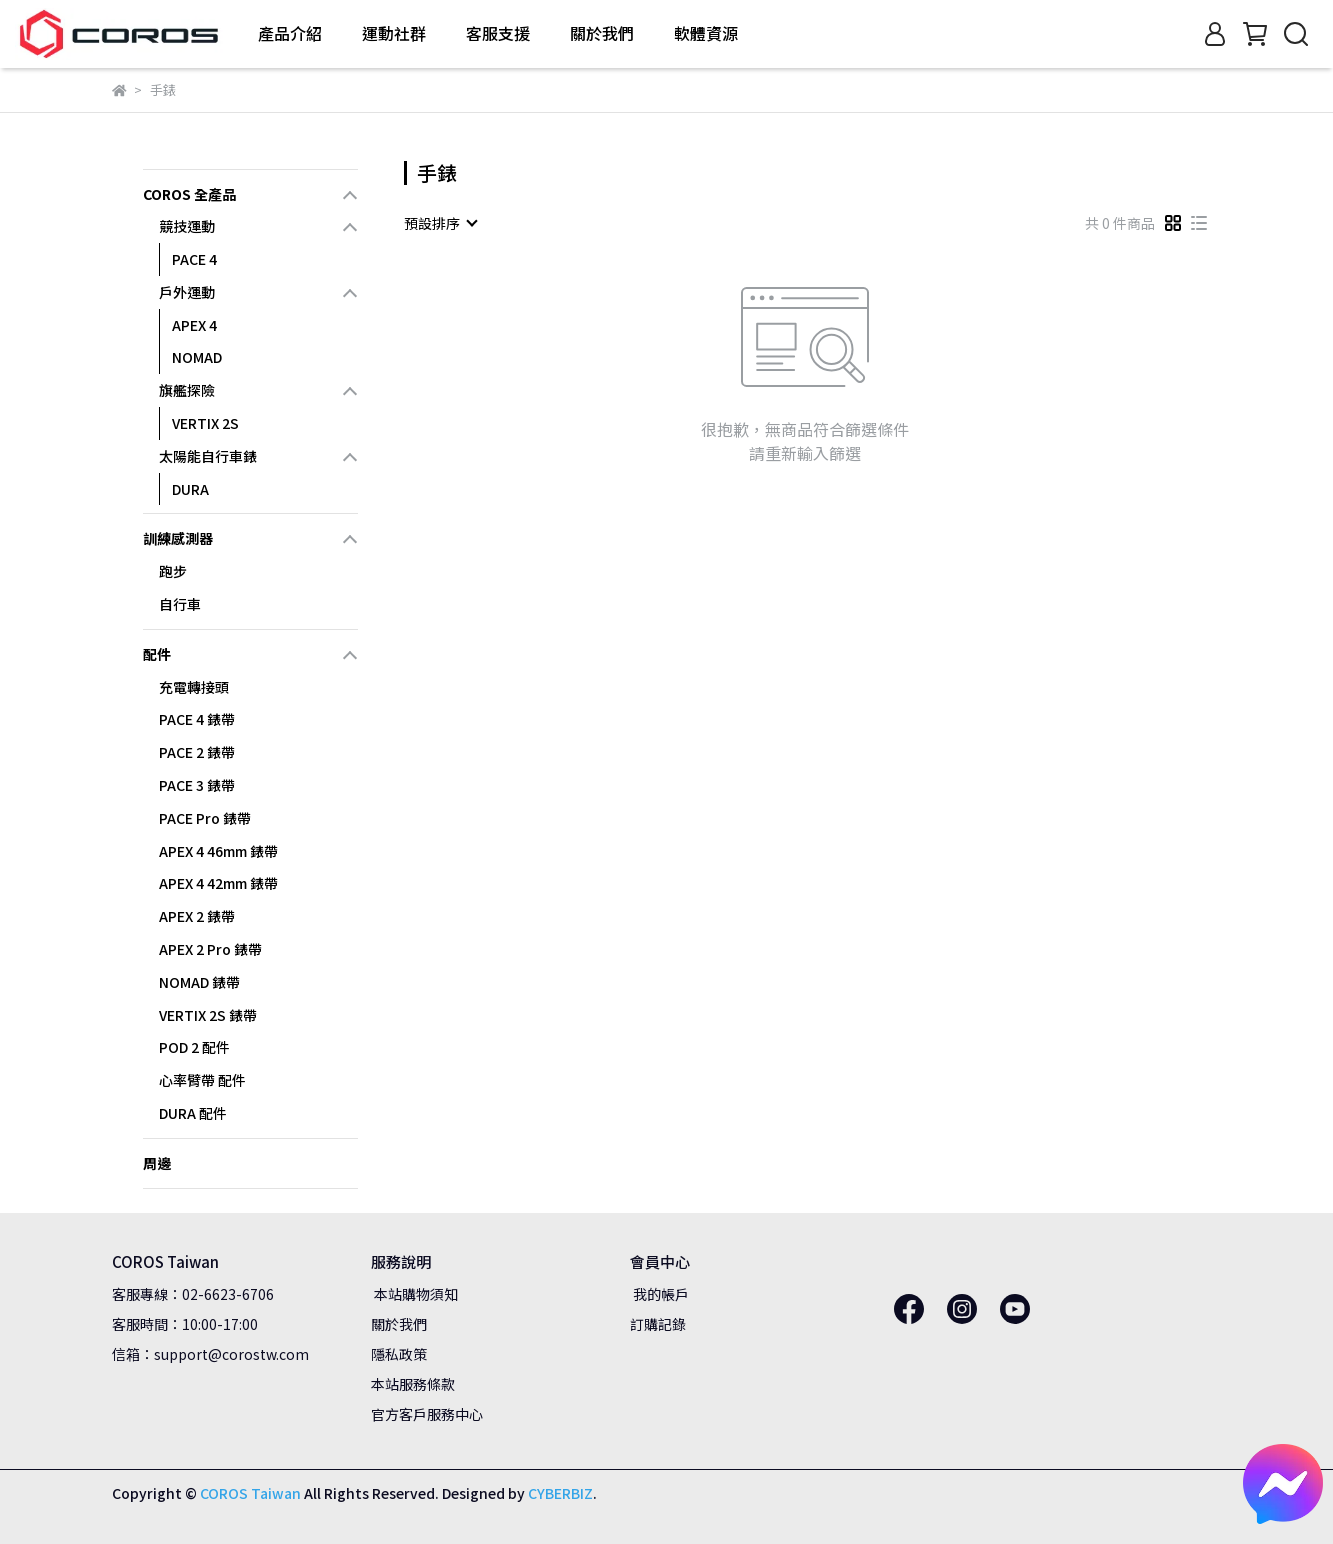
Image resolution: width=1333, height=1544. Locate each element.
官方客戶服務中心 (427, 1414)
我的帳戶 (659, 1294)
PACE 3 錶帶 (197, 785)
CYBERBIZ (560, 1493)
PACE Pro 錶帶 (205, 818)
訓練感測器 (178, 538)
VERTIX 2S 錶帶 (208, 1015)
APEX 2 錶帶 (197, 916)
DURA (190, 489)
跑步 (173, 571)
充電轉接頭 (194, 687)
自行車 (180, 604)
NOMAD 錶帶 (199, 982)
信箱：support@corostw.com (210, 1354)
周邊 (157, 1163)
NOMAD (197, 357)
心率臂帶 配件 (202, 1080)
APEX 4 (194, 325)
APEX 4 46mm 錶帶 (218, 851)
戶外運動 (187, 292)
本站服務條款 (413, 1384)
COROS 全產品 (189, 194)
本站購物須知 (414, 1294)
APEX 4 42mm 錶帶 (218, 883)
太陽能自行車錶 (208, 456)
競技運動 (187, 226)
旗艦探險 (187, 390)
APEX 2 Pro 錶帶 (210, 949)
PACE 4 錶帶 (197, 719)
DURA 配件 (193, 1113)
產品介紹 (290, 33)
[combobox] (440, 223)
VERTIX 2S (205, 423)
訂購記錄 (658, 1324)
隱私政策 (399, 1354)
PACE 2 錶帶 (197, 752)
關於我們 (399, 1324)
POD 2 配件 (194, 1047)
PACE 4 (194, 259)
